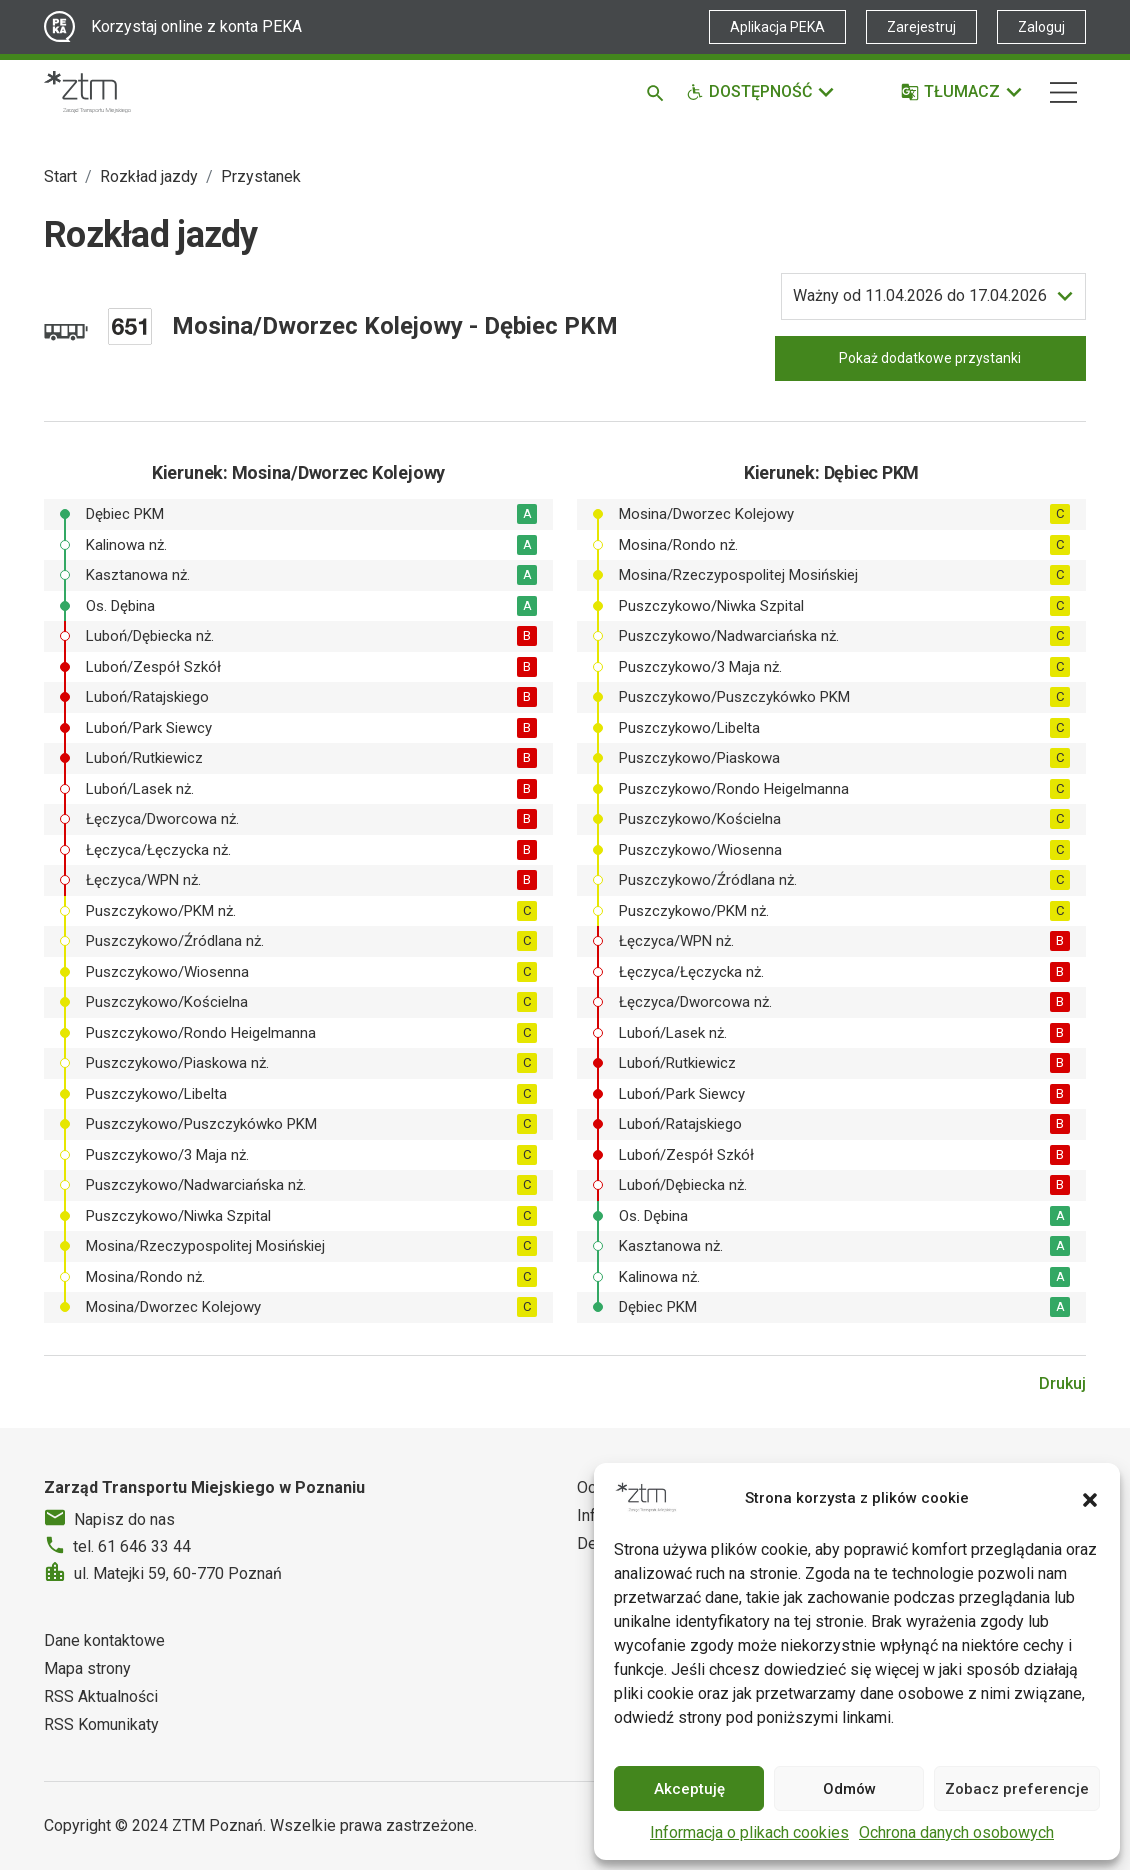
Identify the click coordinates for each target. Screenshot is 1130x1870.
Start (60, 176)
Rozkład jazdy (149, 176)
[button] (1090, 1498)
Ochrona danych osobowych (956, 1832)
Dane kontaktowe (104, 1640)
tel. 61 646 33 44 (132, 1546)
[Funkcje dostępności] (761, 92)
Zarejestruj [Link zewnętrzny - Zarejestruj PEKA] (921, 27)
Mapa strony (87, 1668)
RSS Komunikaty (101, 1724)
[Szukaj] (658, 92)
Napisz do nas (124, 1519)
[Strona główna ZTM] (87, 92)
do (920, 296)
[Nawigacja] (1063, 92)
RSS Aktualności (101, 1696)
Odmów (849, 1789)
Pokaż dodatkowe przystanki (930, 358)
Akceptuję (689, 1789)
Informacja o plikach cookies (749, 1832)
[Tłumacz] (962, 92)
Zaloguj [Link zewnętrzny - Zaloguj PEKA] (1041, 27)
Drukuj (1062, 1383)
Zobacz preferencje (1017, 1789)
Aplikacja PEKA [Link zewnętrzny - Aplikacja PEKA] (777, 27)
